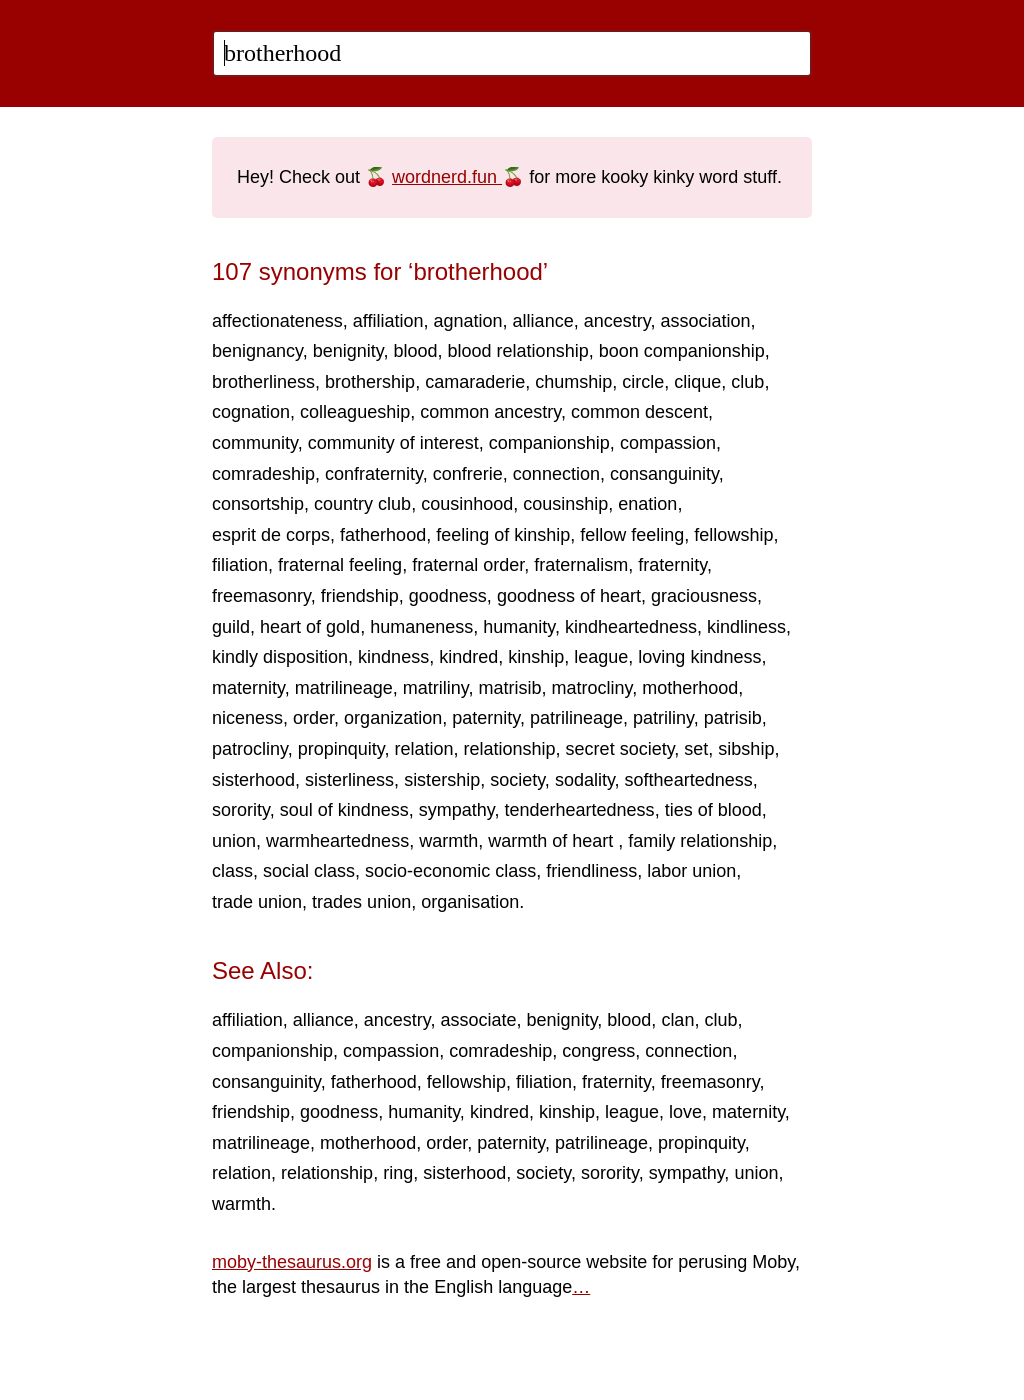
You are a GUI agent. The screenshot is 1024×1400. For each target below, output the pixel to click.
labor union (691, 871)
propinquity (341, 749)
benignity (348, 351)
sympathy (457, 810)
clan (677, 1020)
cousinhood (467, 504)
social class (309, 871)
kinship (536, 657)
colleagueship (355, 412)
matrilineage (344, 688)
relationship (510, 749)
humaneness (421, 627)
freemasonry (261, 596)
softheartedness (689, 780)
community (255, 443)
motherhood (690, 688)
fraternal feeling (340, 565)
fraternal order (468, 565)
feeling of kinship (503, 535)
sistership (442, 780)
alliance (543, 321)
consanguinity (664, 474)
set (696, 749)
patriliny (663, 718)
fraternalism (581, 565)
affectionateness (277, 321)
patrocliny (250, 749)
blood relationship (518, 351)
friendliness (591, 871)
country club (362, 504)
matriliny (436, 688)
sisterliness (349, 780)
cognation (251, 412)
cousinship (565, 504)
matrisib (509, 688)
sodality (585, 780)
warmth (448, 841)
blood (416, 351)
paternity (486, 718)
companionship (549, 443)
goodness (448, 596)
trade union (257, 902)
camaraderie (475, 382)
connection (556, 474)
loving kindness (699, 657)
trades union (361, 902)
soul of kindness (344, 810)
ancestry (617, 321)
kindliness (746, 627)
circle (643, 382)
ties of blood (713, 810)
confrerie (468, 474)
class (232, 871)
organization (393, 718)
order (313, 718)
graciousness (704, 596)
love (685, 1112)
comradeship (263, 474)
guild (231, 627)
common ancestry (490, 412)
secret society (620, 749)
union (234, 841)
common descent (639, 412)
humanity (519, 627)
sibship (746, 749)
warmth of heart (553, 841)
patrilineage (576, 718)
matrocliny (592, 688)
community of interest (393, 443)
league (601, 657)
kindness (393, 657)
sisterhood (253, 780)
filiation (240, 565)
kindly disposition (280, 657)
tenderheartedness (580, 810)
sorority (241, 810)
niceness (247, 718)
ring (398, 1173)
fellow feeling (632, 535)
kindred (468, 657)
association (705, 321)
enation (647, 504)
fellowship (733, 535)
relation (423, 749)
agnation (468, 321)
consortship (258, 504)
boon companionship (682, 351)
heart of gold (310, 627)
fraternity (672, 565)
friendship (360, 596)
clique (697, 382)
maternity (248, 688)
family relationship (700, 841)
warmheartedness (337, 841)
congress (598, 1051)
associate (479, 1020)
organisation (470, 902)
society (517, 780)
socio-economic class (450, 871)
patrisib (733, 718)
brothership (370, 382)
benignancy (257, 351)
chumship (573, 382)
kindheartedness (631, 627)
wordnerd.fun (447, 177)
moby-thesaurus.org (292, 1262)
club (747, 382)
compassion (668, 443)
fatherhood (383, 535)
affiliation (388, 321)
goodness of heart (569, 596)
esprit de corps (271, 535)
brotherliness (263, 382)
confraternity (374, 474)
